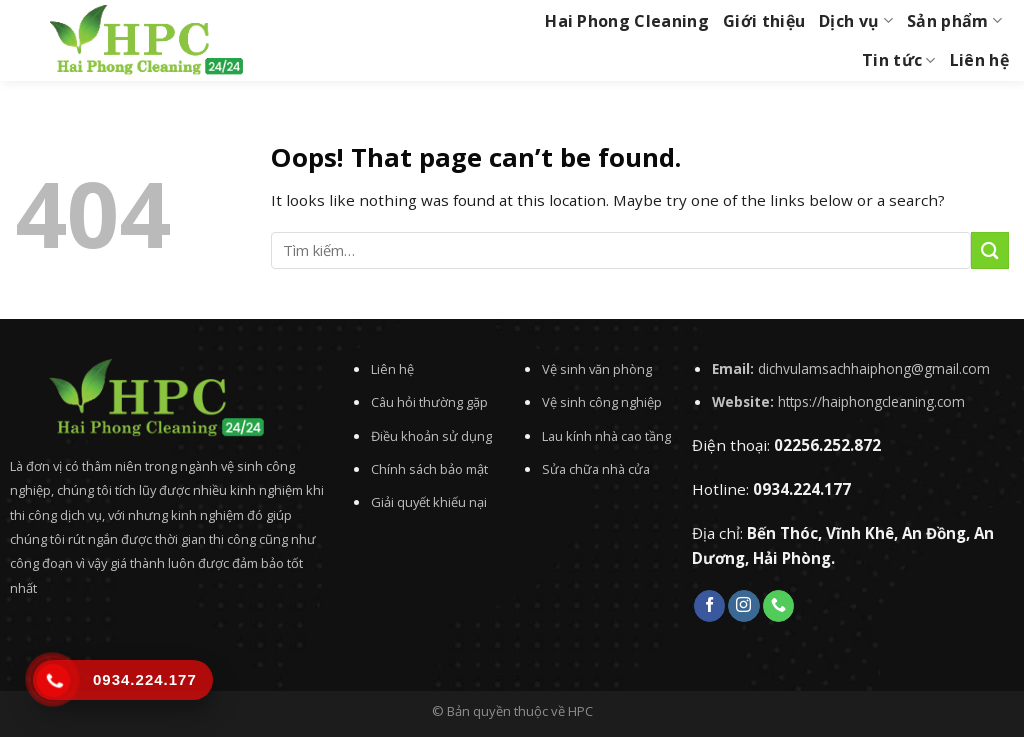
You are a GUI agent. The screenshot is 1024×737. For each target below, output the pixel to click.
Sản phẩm (954, 21)
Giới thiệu (764, 21)
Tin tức (899, 60)
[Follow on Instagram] (743, 606)
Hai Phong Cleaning (627, 21)
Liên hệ (979, 60)
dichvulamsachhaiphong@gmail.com (874, 368)
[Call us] (778, 606)
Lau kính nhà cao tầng (606, 436)
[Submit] (990, 250)
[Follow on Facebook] (709, 606)
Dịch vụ (856, 21)
